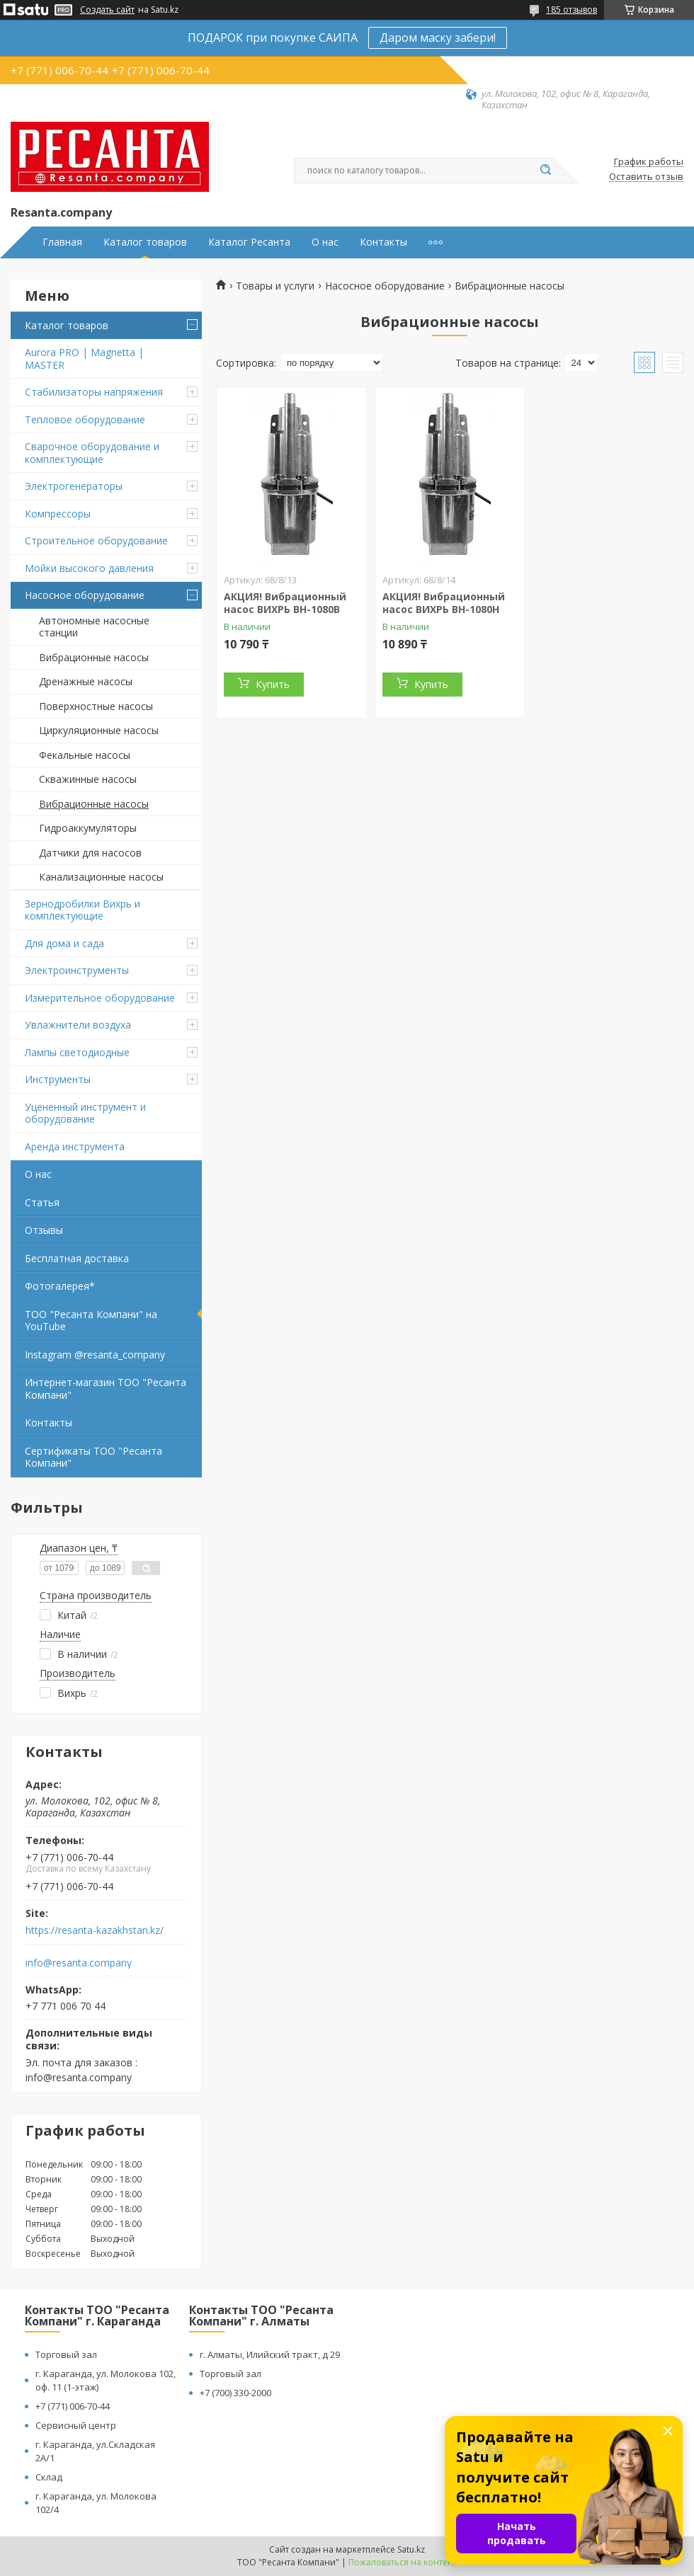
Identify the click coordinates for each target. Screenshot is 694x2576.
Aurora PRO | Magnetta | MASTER (84, 358)
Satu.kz (411, 2549)
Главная (62, 242)
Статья (42, 1202)
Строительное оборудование (96, 540)
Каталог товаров (145, 242)
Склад (48, 2477)
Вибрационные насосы (94, 657)
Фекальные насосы (84, 755)
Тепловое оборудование (85, 419)
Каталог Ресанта (249, 242)
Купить (273, 684)
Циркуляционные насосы (99, 730)
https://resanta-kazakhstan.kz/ (94, 1930)
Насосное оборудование (84, 595)
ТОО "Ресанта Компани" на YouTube (91, 1320)
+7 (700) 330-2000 (235, 2392)
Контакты (383, 242)
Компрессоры (58, 513)
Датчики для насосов (90, 852)
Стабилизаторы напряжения (94, 392)
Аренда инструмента (75, 1146)
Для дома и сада (64, 943)
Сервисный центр (75, 2425)
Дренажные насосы (85, 681)
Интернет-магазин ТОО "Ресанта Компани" (105, 1388)
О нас (325, 242)
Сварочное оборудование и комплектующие (92, 453)
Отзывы (44, 1230)
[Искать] (545, 170)
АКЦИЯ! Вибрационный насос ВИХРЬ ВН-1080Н (443, 603)
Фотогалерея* (60, 1286)
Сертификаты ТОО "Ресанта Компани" (93, 1457)
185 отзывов (571, 10)
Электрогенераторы (74, 486)
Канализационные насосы (101, 876)
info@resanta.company (78, 1963)
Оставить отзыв (646, 177)
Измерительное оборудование (100, 997)
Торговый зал (66, 2354)
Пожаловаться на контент (402, 2562)
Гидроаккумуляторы (88, 828)
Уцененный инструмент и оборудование (85, 1113)
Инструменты (58, 1079)
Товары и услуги (275, 286)
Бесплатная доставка (77, 1258)
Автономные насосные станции (94, 627)
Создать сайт (107, 10)
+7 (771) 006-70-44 (72, 2406)
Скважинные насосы (88, 779)
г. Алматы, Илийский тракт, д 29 (270, 2354)
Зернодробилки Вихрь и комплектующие (82, 910)
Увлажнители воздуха (78, 1024)
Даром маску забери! (438, 37)
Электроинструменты (77, 970)
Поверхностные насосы (96, 706)
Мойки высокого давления (89, 568)
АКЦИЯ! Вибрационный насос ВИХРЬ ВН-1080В (285, 603)
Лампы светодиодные (77, 1052)
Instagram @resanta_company (95, 1354)
